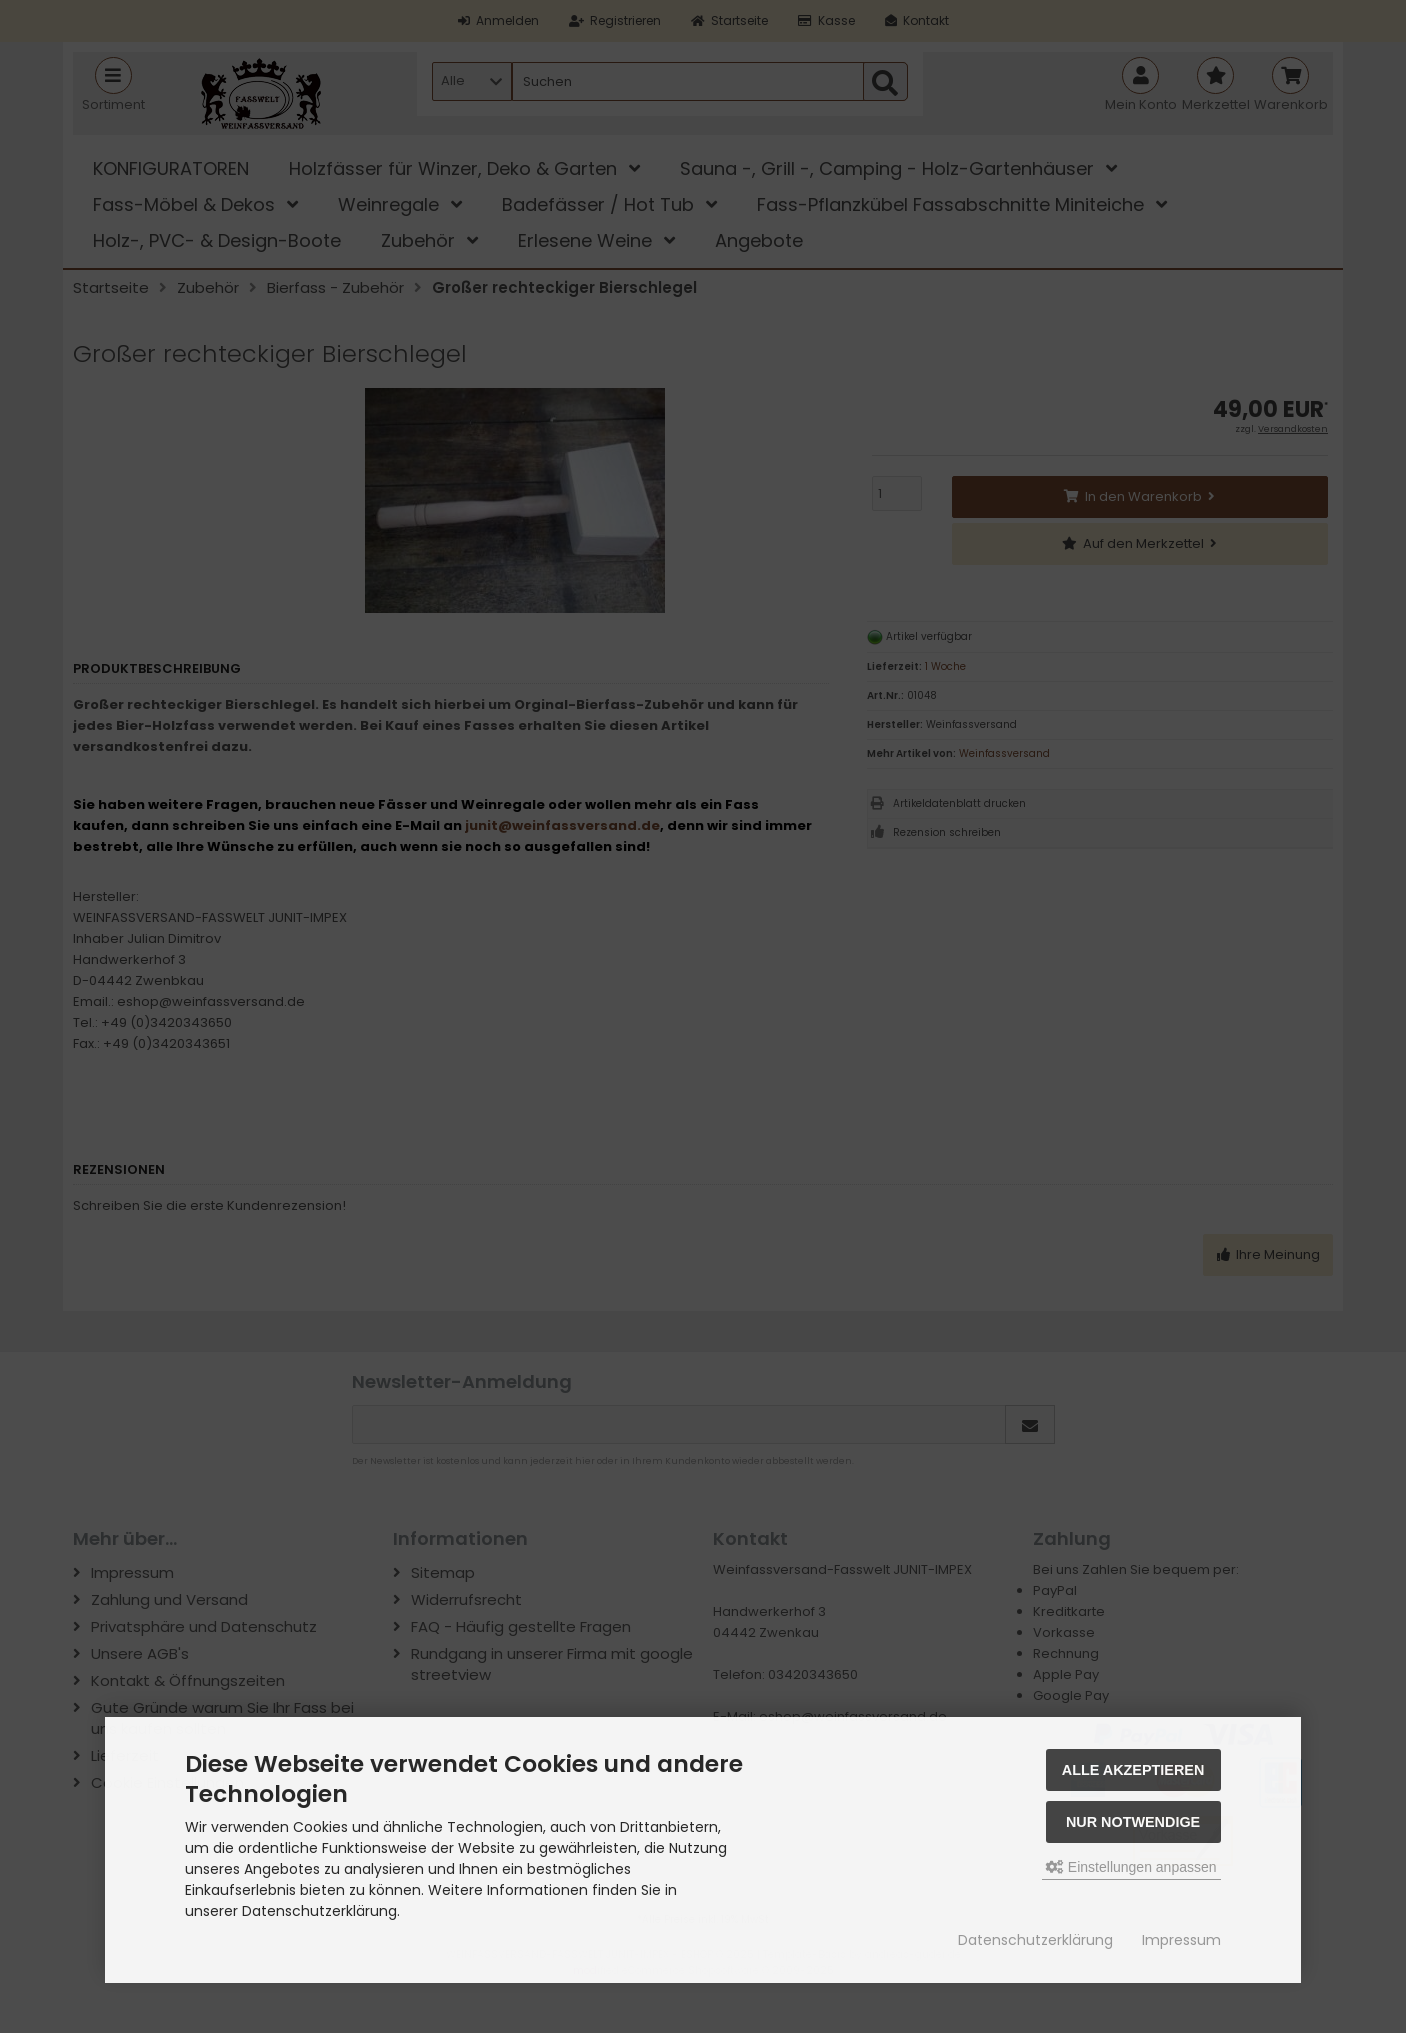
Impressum (1181, 1940)
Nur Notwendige (1133, 1822)
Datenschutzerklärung (1035, 1940)
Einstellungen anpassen (1131, 1867)
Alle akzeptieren (1133, 1770)
